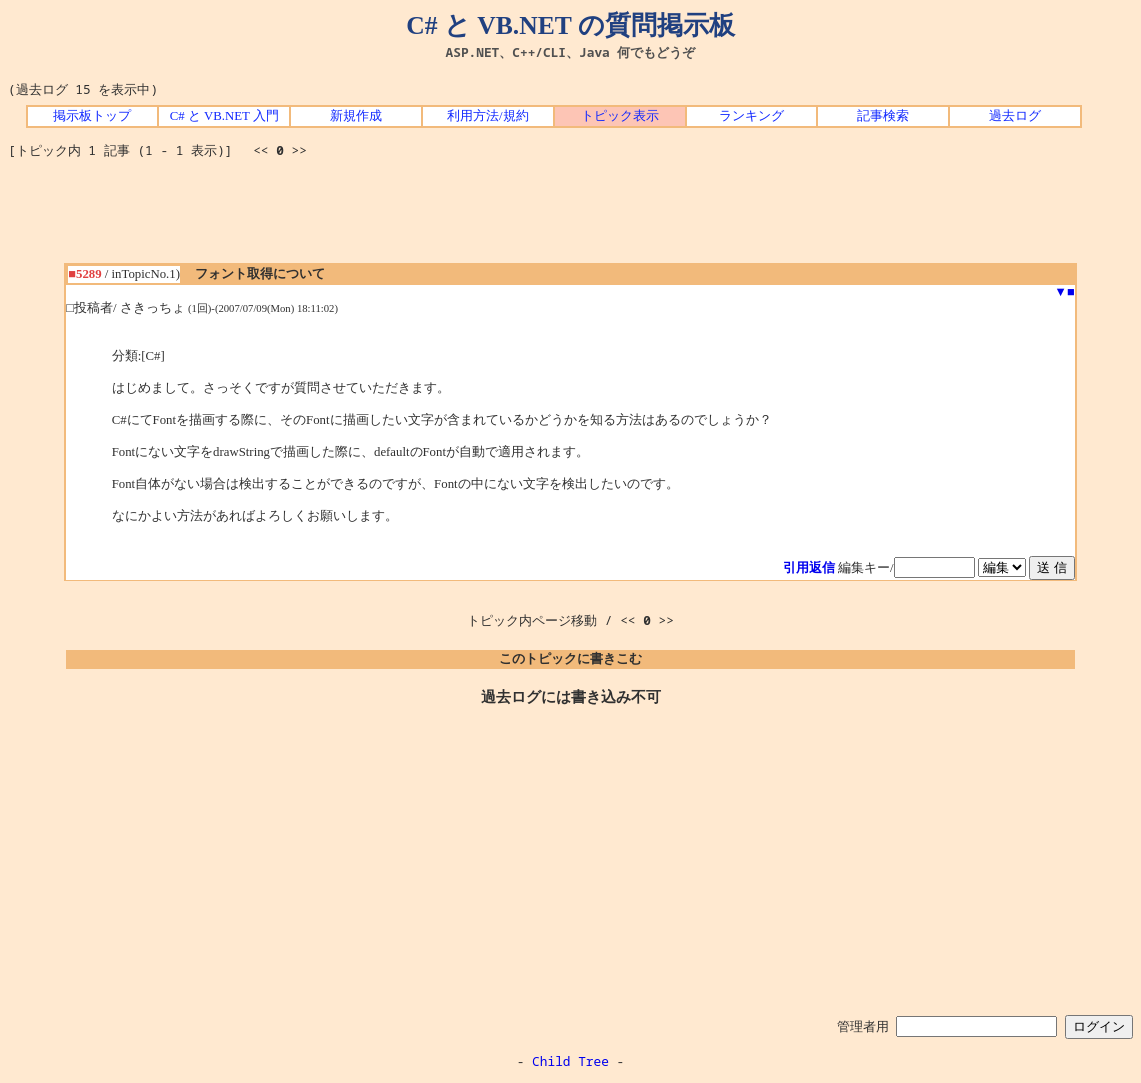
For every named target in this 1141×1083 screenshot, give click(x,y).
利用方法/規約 (488, 116)
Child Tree (570, 1061)
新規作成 (356, 116)
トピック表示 (620, 116)
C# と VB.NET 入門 (224, 116)
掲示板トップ (92, 116)
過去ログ (1015, 116)
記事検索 (883, 116)
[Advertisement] (571, 218)
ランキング (751, 116)
